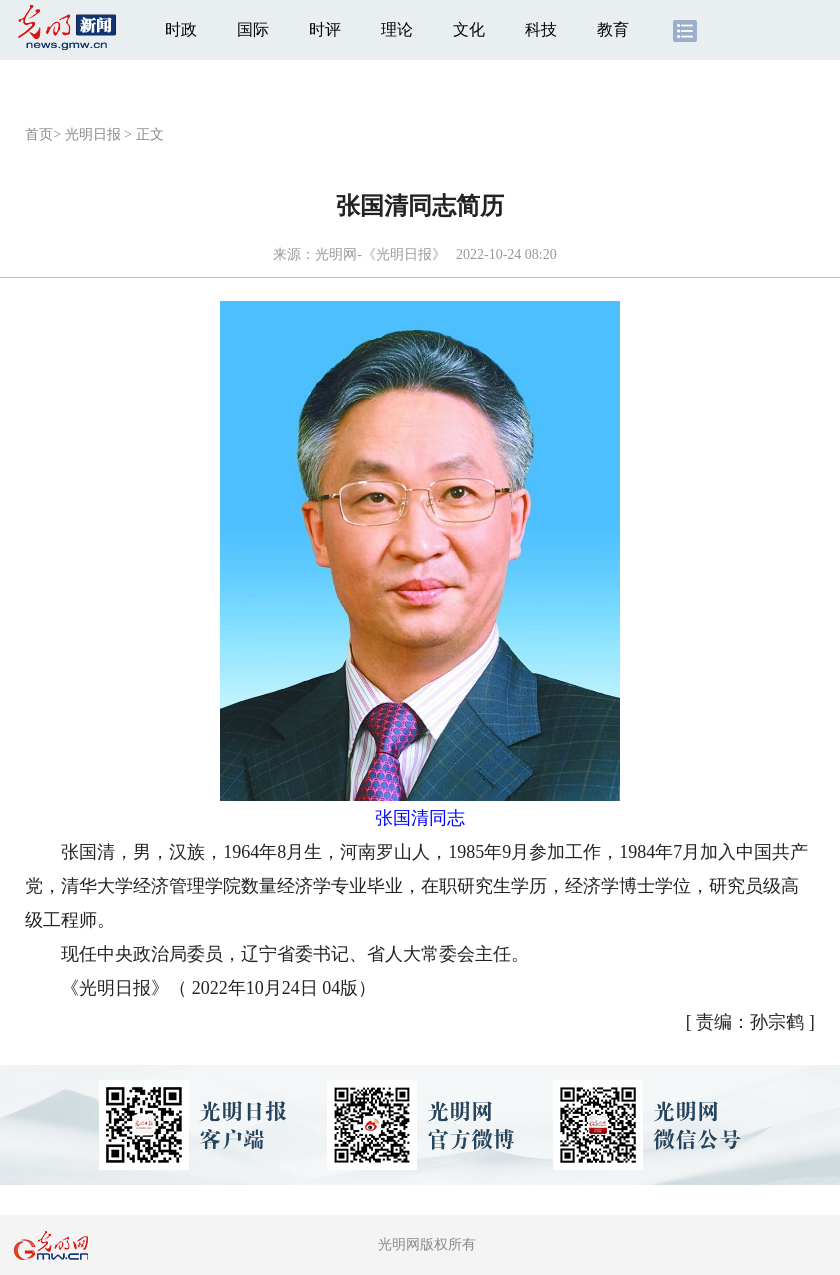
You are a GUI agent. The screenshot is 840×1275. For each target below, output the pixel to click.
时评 (325, 29)
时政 (181, 29)
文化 (469, 29)
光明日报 (93, 134)
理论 (397, 29)
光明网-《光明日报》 (380, 254)
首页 (39, 134)
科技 (541, 29)
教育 (613, 29)
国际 (253, 29)
